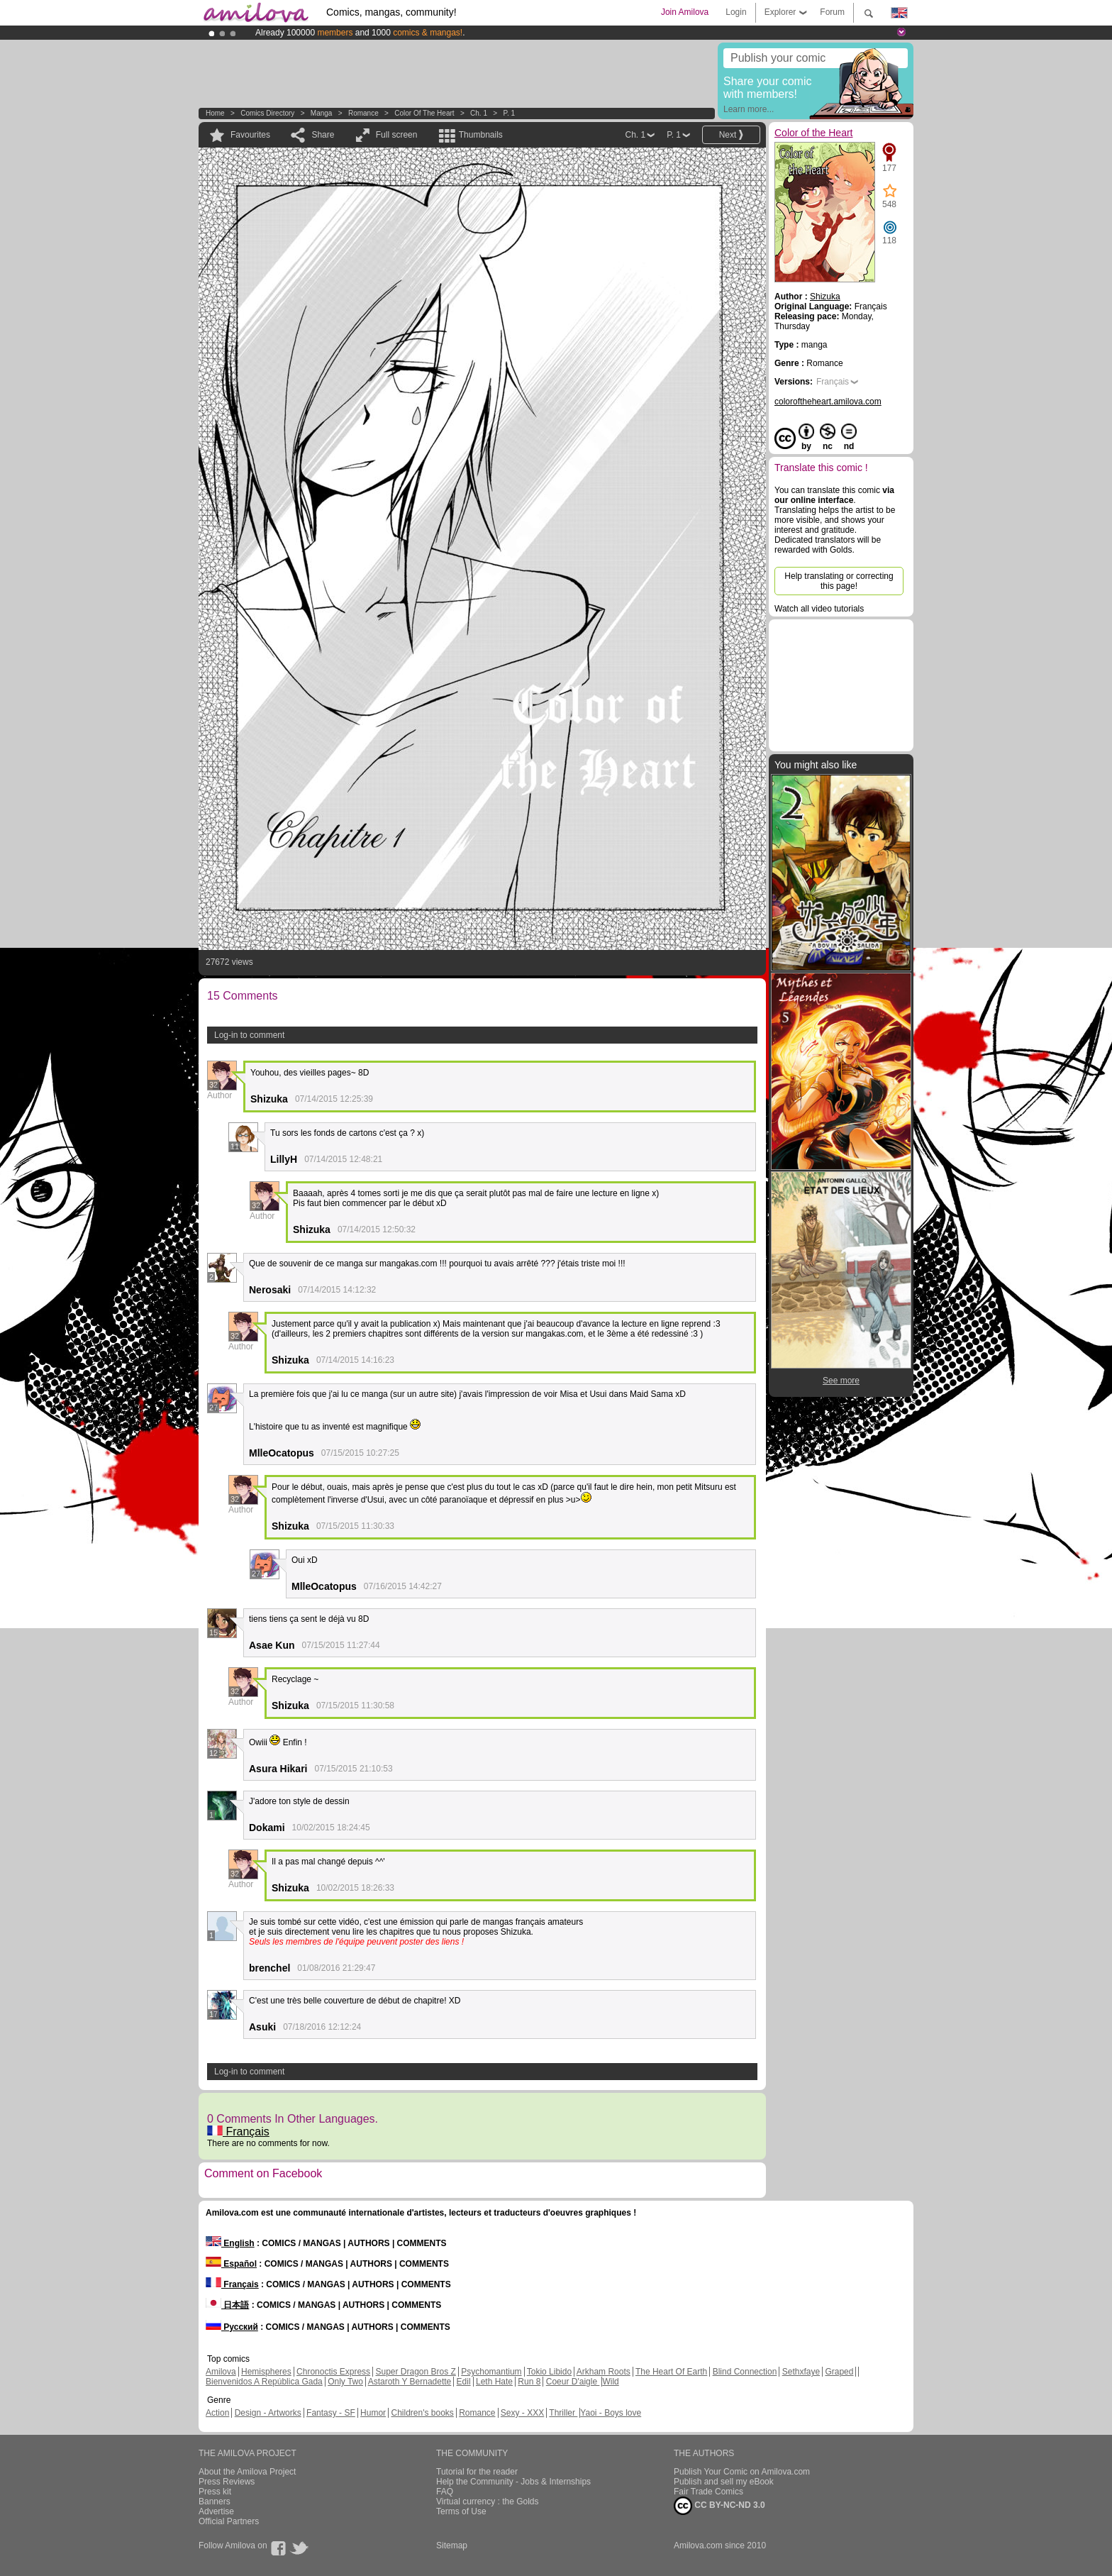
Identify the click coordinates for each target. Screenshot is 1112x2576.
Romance (363, 113)
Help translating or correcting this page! (838, 581)
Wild (610, 2382)
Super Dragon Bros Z (415, 2372)
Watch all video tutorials (819, 609)
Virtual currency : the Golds (487, 2501)
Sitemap (451, 2545)
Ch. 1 (478, 113)
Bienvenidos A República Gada (264, 2382)
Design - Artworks (268, 2413)
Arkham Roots (603, 2372)
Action (217, 2413)
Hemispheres (266, 2372)
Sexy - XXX (522, 2413)
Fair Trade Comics (708, 2492)
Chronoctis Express (333, 2372)
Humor (373, 2413)
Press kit (215, 2492)
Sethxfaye (801, 2372)
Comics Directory (267, 113)
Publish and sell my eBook (724, 2482)
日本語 (227, 2305)
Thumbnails (481, 135)
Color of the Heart (424, 113)
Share (322, 135)
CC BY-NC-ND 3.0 (719, 2506)
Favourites (250, 135)
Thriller (563, 2413)
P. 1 (510, 113)
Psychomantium (491, 2372)
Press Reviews (227, 2482)
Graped (839, 2372)
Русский (232, 2327)
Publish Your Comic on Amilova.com (742, 2472)
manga (322, 113)
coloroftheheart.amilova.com (828, 402)
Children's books (422, 2413)
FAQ (444, 2492)
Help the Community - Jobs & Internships (513, 2482)
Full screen (397, 135)
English (230, 2243)
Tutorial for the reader (477, 2472)
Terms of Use (461, 2511)
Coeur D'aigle (573, 2382)
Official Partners (229, 2521)
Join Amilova (684, 12)
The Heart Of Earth (671, 2372)
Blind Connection (745, 2372)
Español (231, 2264)
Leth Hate (494, 2382)
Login (735, 12)
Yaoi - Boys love (610, 2413)
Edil (464, 2382)
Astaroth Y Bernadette (410, 2382)
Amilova (221, 2372)
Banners (214, 2501)
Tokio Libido (549, 2372)
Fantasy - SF (330, 2413)
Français (238, 2132)
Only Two (345, 2382)
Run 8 (529, 2382)
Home (215, 113)
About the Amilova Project (247, 2472)
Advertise (216, 2511)
